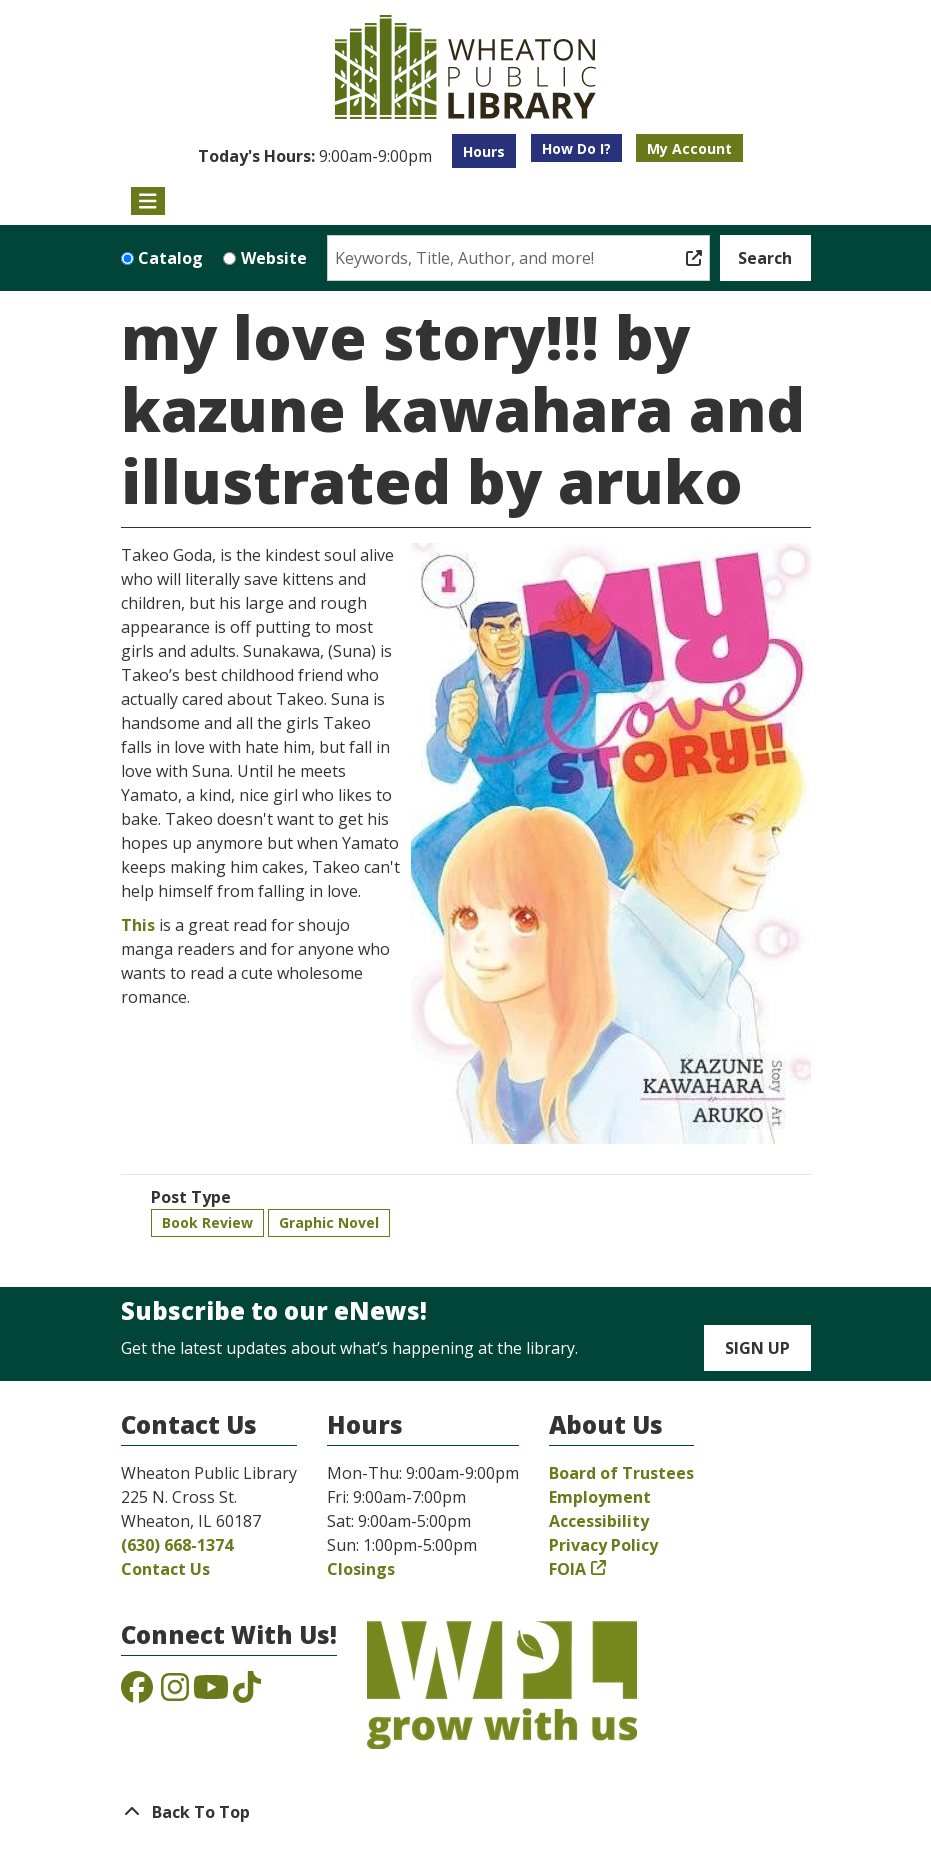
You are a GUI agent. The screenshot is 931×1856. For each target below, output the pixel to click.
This (138, 925)
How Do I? (576, 148)
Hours (484, 151)
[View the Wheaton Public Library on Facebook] (137, 1693)
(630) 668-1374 (177, 1545)
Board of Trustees (621, 1473)
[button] (315, 156)
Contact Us (165, 1569)
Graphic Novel (329, 1222)
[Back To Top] (466, 1812)
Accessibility (599, 1521)
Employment (600, 1497)
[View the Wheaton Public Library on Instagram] (175, 1693)
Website (274, 258)
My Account (689, 148)
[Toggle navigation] (148, 201)
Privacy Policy (603, 1545)
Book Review (207, 1222)
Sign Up (757, 1348)
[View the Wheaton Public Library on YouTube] (211, 1693)
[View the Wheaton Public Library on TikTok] (247, 1693)
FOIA (567, 1569)
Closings (361, 1569)
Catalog (170, 258)
